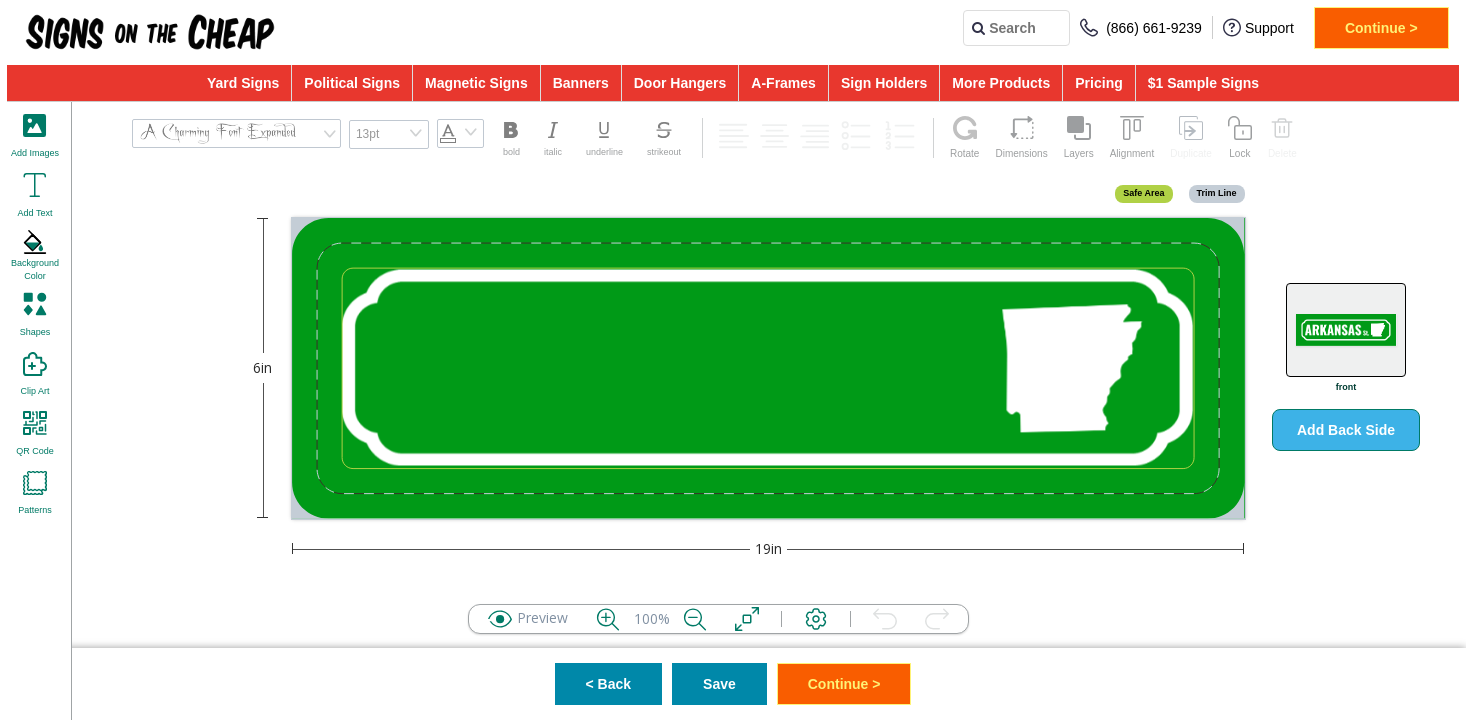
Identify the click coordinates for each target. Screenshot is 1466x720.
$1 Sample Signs (1203, 83)
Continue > (1381, 28)
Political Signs (352, 83)
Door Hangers (680, 83)
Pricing (1098, 83)
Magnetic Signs (476, 83)
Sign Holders (884, 83)
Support (1258, 27)
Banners (581, 83)
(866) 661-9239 (1141, 27)
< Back (609, 684)
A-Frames (783, 83)
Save (719, 684)
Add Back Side (1346, 430)
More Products (1001, 83)
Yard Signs (243, 83)
